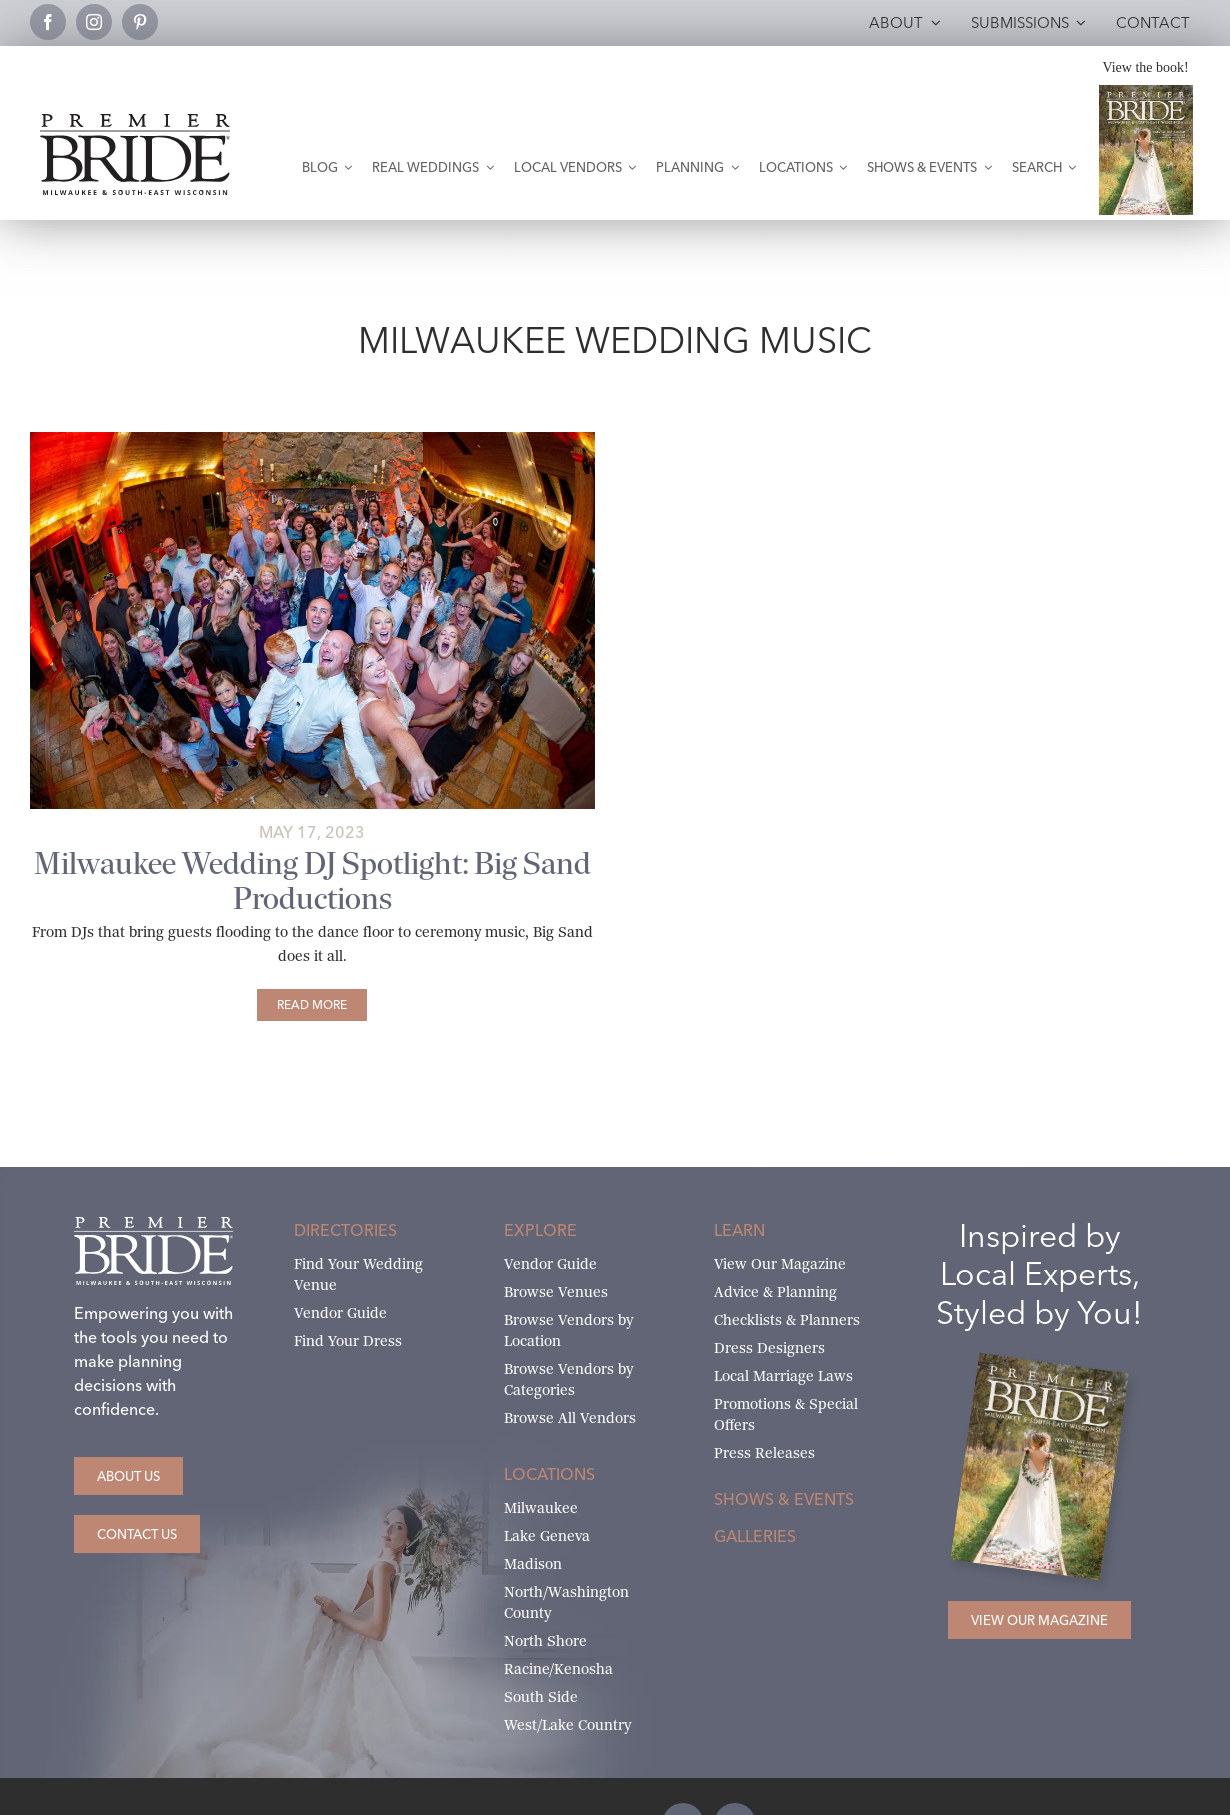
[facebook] (48, 22)
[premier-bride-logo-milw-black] (135, 121)
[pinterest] (140, 22)
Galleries (755, 1536)
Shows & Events (784, 1499)
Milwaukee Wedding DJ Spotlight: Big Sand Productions (312, 881)
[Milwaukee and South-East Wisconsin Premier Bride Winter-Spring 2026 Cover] (1146, 92)
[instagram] (94, 22)
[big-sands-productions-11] (312, 439)
